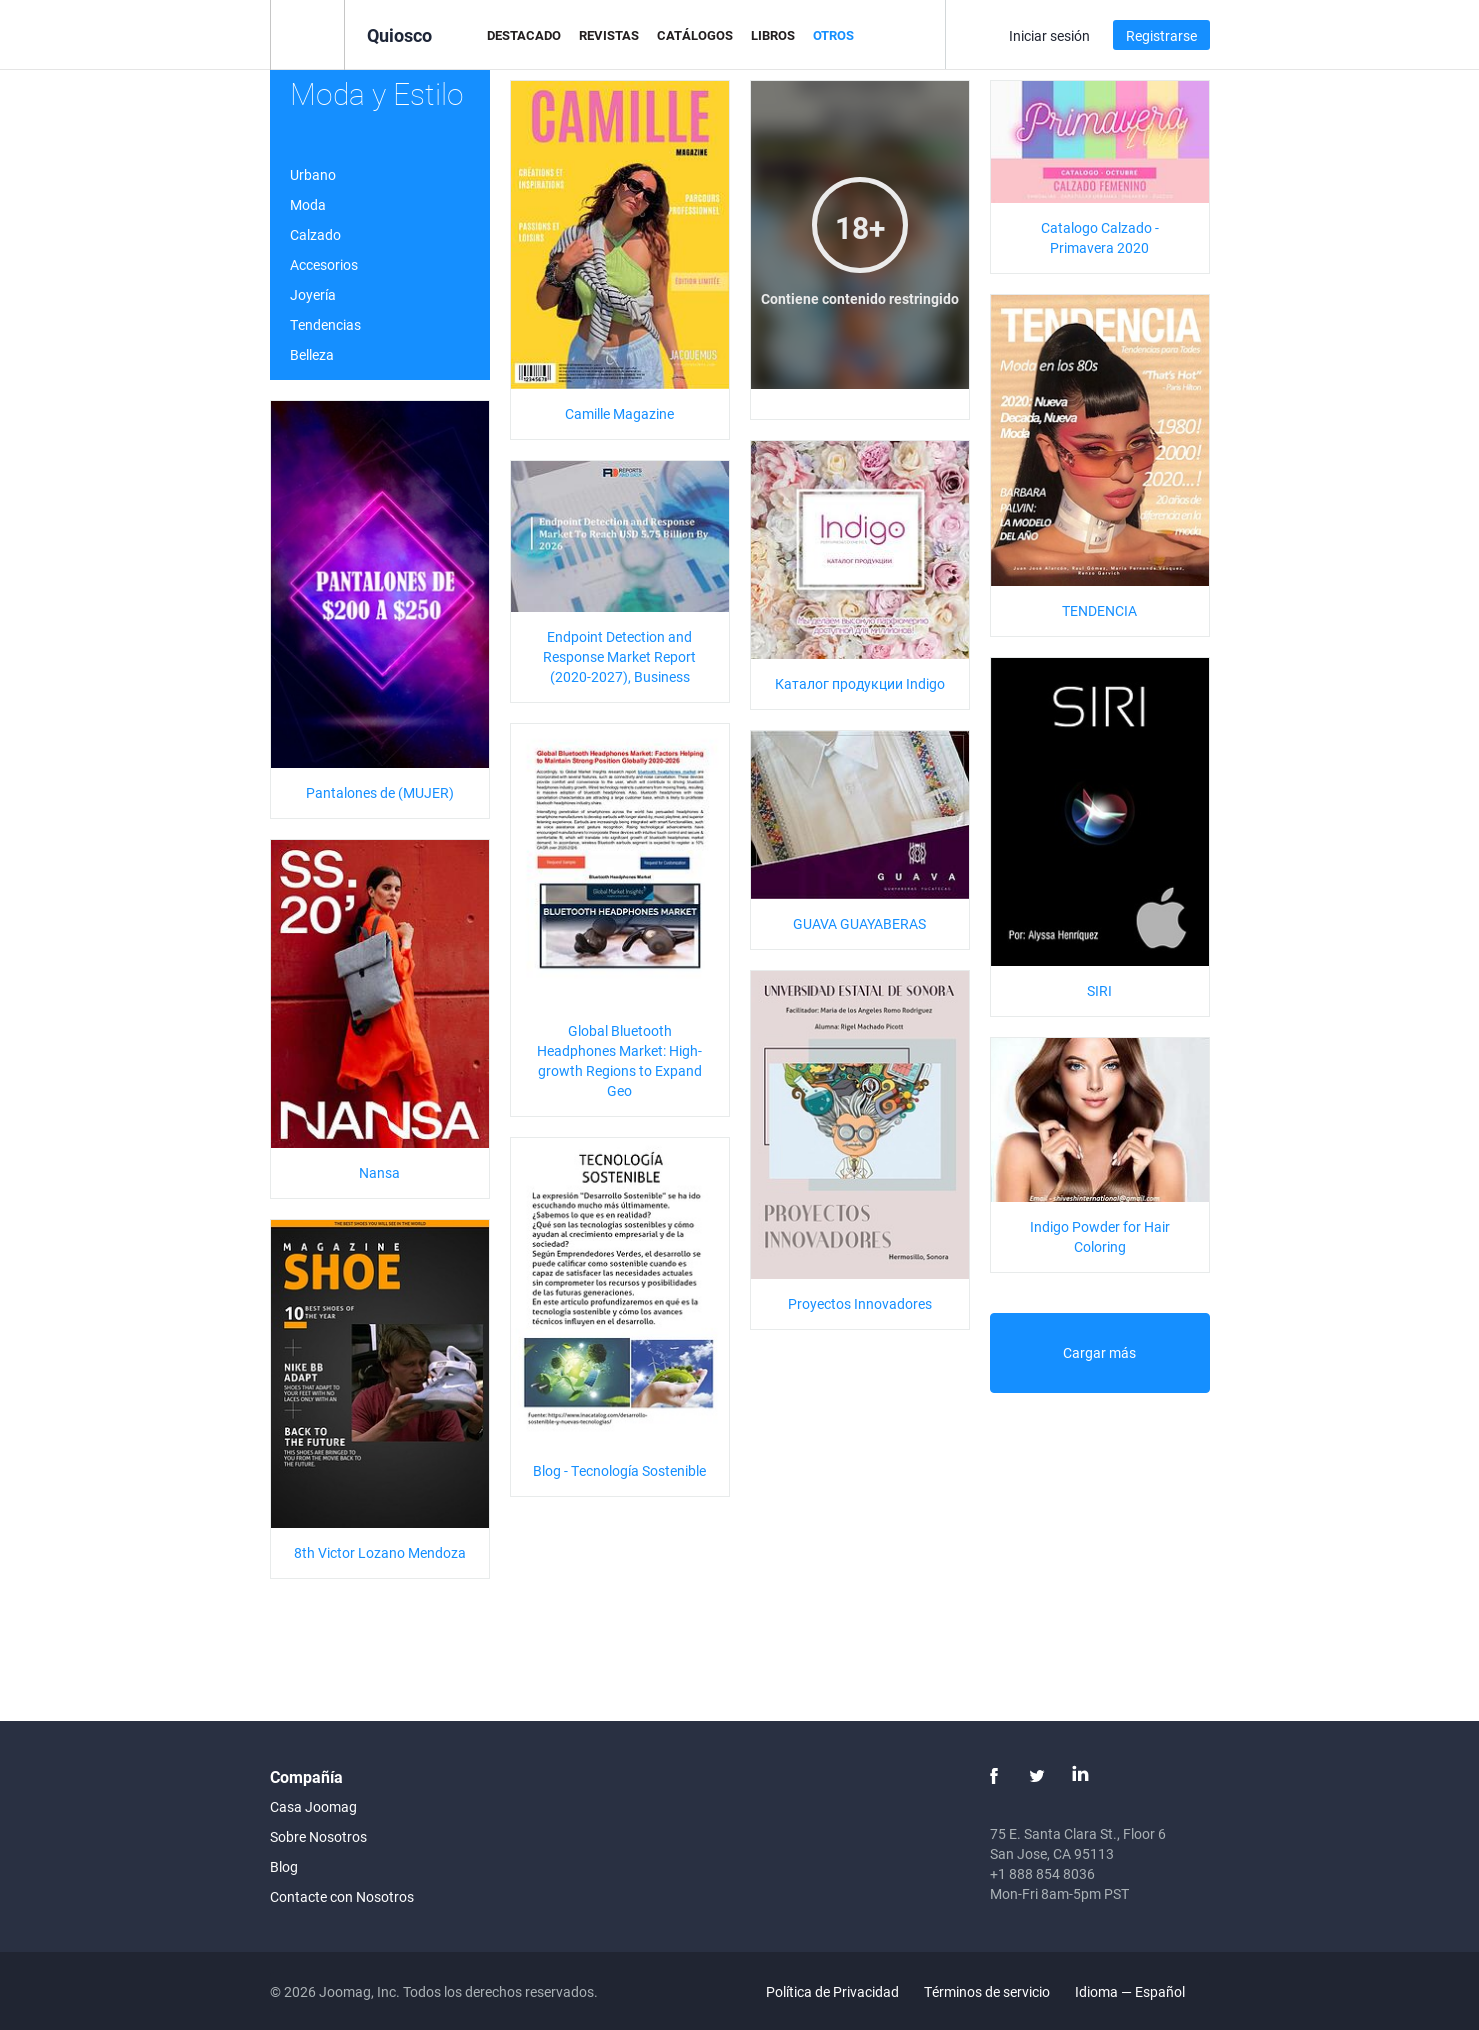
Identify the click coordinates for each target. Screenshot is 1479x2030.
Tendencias (325, 324)
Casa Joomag (313, 1806)
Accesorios (324, 264)
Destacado (524, 35)
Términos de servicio (987, 1991)
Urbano (313, 174)
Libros (773, 35)
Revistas (609, 35)
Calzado (315, 234)
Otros (833, 35)
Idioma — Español (1141, 1991)
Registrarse (1161, 35)
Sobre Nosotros (318, 1836)
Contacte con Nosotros (342, 1896)
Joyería (313, 294)
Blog (284, 1866)
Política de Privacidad (832, 1991)
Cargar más (1099, 1352)
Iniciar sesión (1049, 35)
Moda (308, 204)
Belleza (312, 354)
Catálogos (695, 35)
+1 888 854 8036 (1042, 1873)
